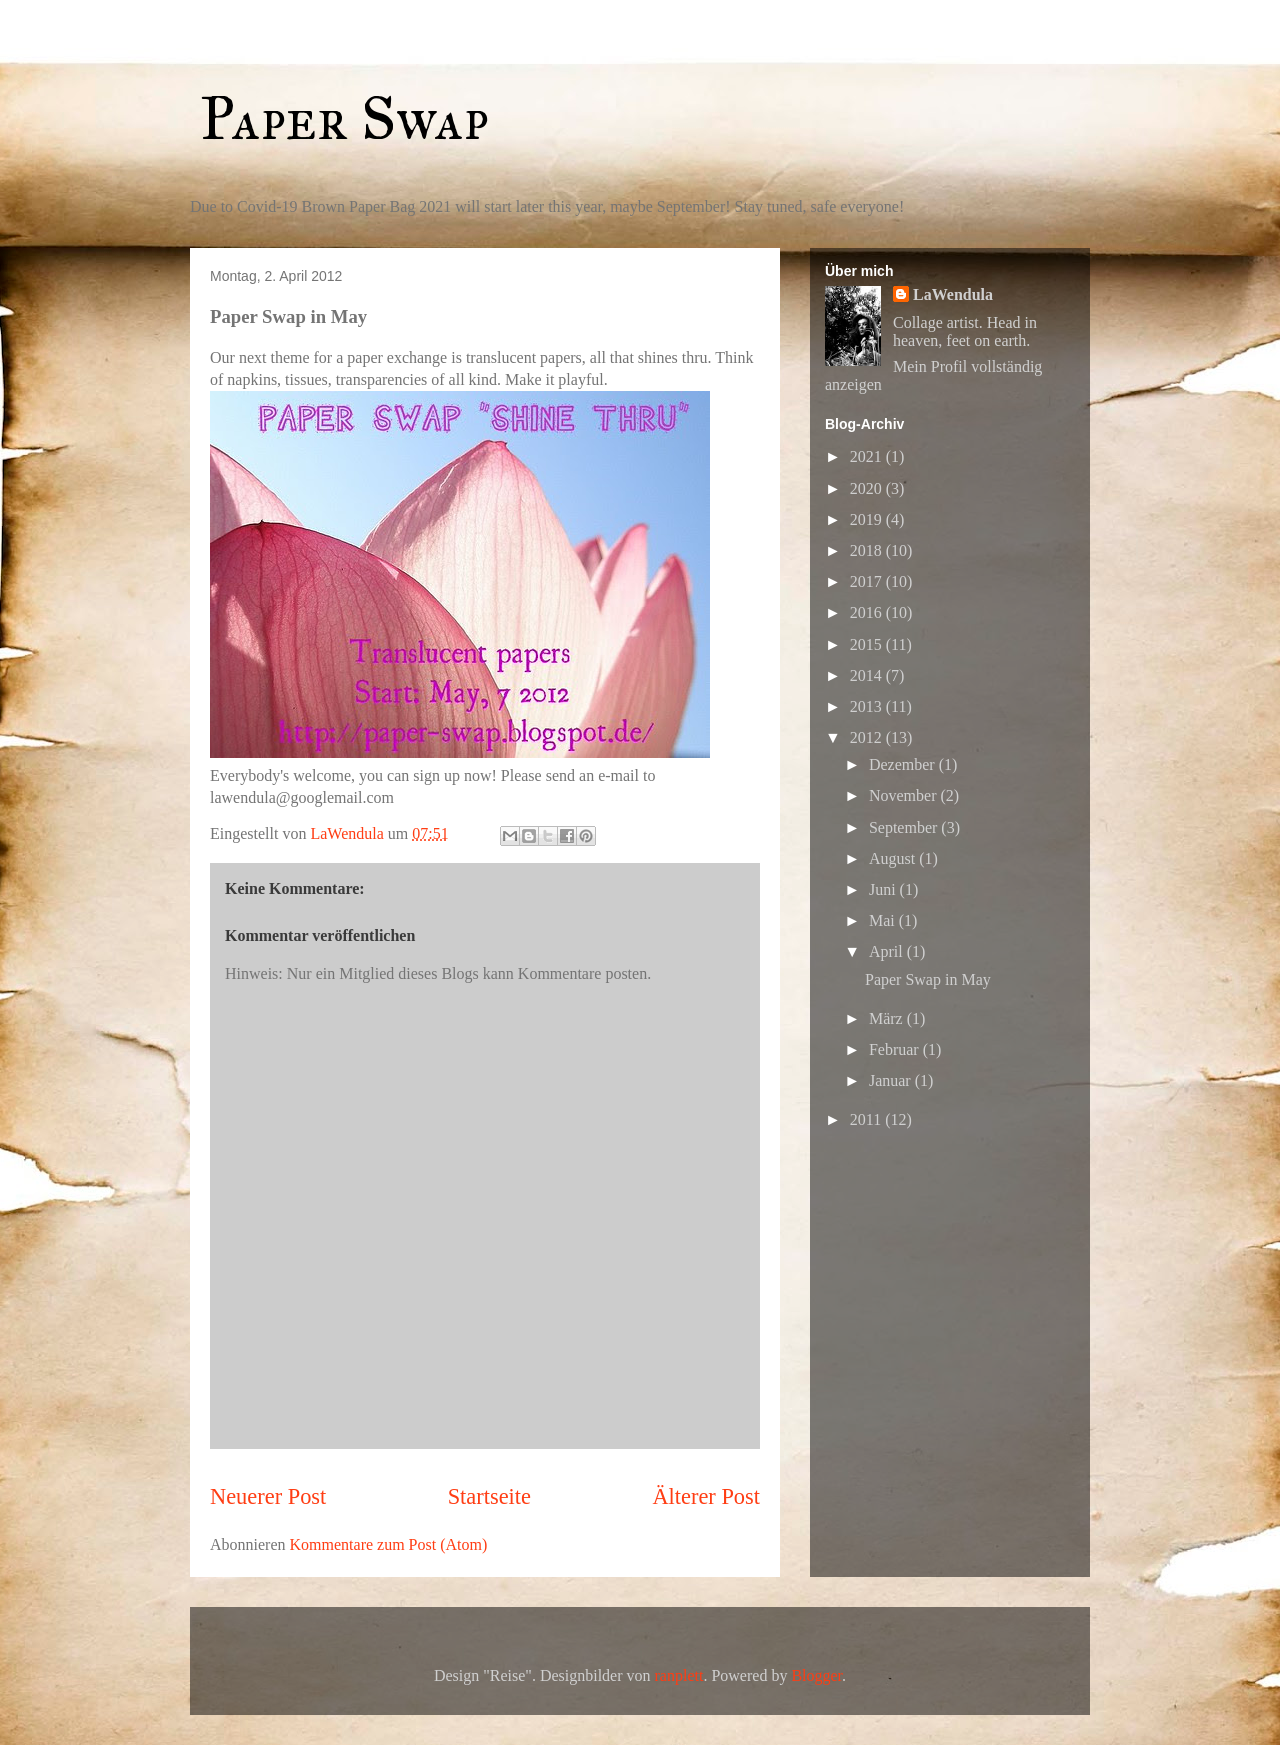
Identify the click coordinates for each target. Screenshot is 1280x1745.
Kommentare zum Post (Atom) (389, 1544)
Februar (896, 1049)
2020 (868, 488)
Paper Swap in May (928, 979)
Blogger (816, 1675)
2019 (868, 519)
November (905, 795)
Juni (884, 889)
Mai (884, 920)
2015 (868, 644)
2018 (868, 550)
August (894, 858)
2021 (868, 456)
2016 (868, 612)
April (888, 951)
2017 (868, 581)
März (888, 1018)
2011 (867, 1119)
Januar (892, 1080)
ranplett (679, 1675)
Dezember (904, 764)
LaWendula (953, 294)
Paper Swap (344, 118)
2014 (868, 675)
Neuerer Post (268, 1496)
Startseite (489, 1496)
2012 (868, 737)
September (905, 827)
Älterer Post (706, 1496)
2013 (868, 706)
